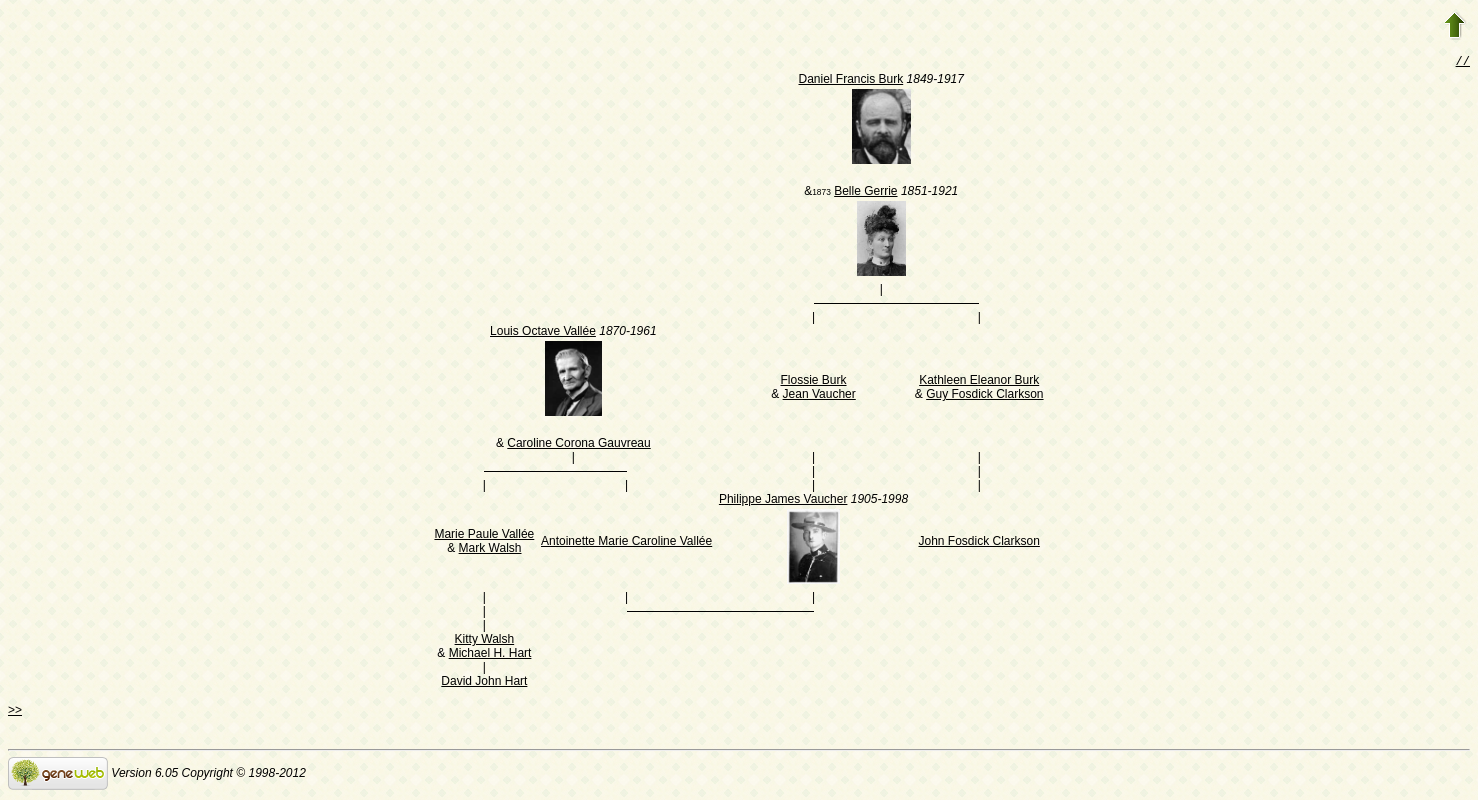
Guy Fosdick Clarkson (984, 396)
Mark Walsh (490, 550)
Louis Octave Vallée (543, 333)
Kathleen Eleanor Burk (979, 382)
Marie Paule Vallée (484, 536)
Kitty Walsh (485, 641)
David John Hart (484, 683)
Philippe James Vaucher (783, 501)
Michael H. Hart (490, 655)
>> (15, 712)
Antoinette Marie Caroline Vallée (626, 543)
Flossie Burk (814, 382)
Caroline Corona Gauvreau (578, 445)
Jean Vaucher (819, 396)
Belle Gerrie (865, 193)
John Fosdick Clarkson (978, 543)
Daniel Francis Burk (851, 81)
